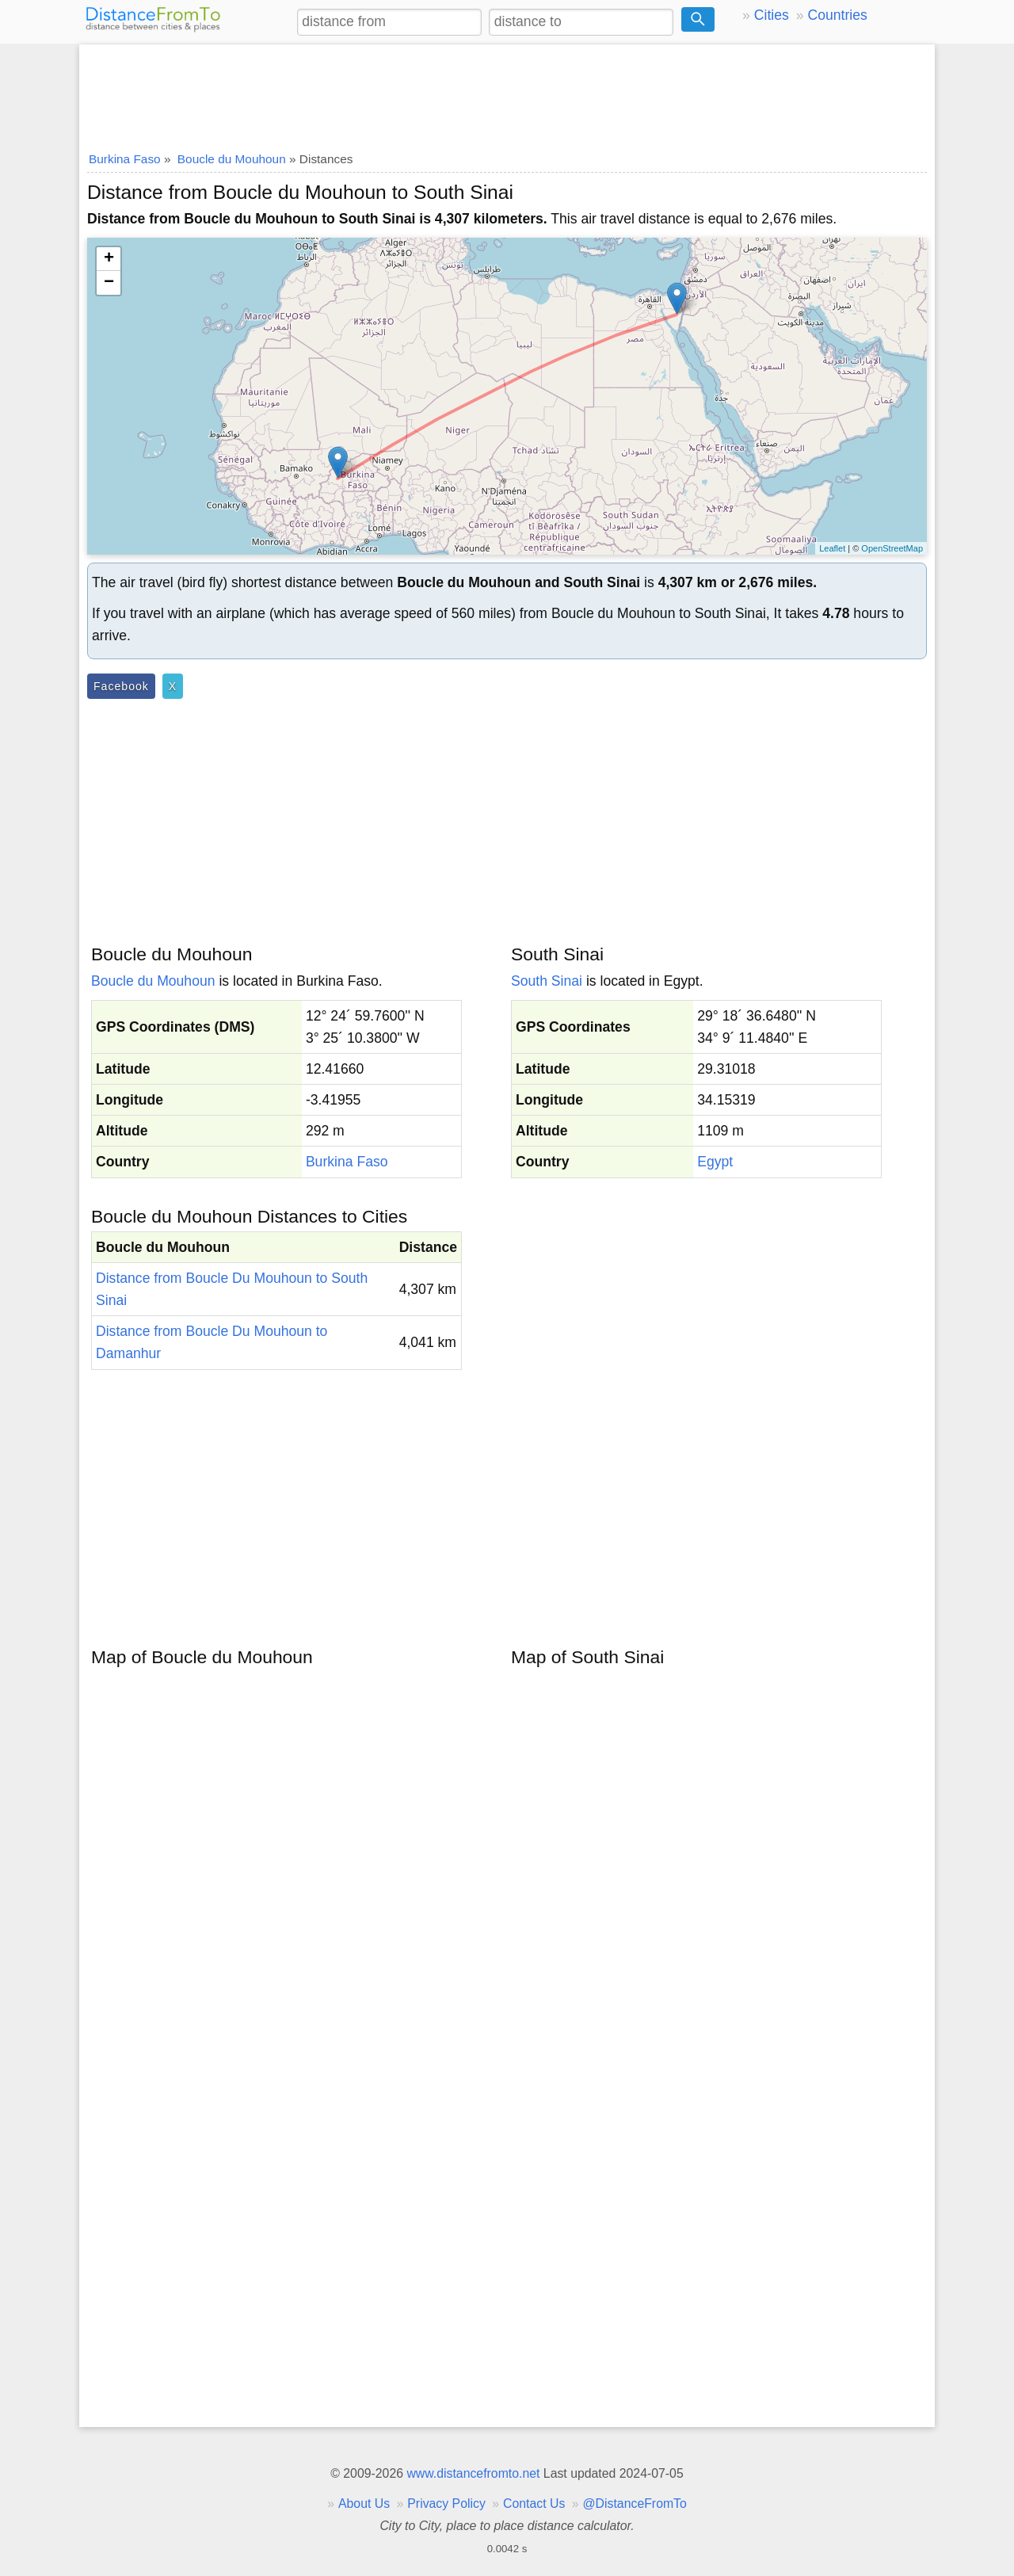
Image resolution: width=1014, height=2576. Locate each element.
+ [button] (109, 259)
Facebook (121, 686)
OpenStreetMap (892, 548)
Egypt (715, 1162)
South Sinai (546, 981)
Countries (837, 15)
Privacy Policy (446, 2503)
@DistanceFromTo (635, 2503)
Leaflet (832, 548)
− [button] (109, 283)
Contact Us (534, 2503)
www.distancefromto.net (472, 2473)
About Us (364, 2503)
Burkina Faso (347, 1162)
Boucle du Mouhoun (153, 981)
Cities (771, 15)
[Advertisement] (507, 92)
